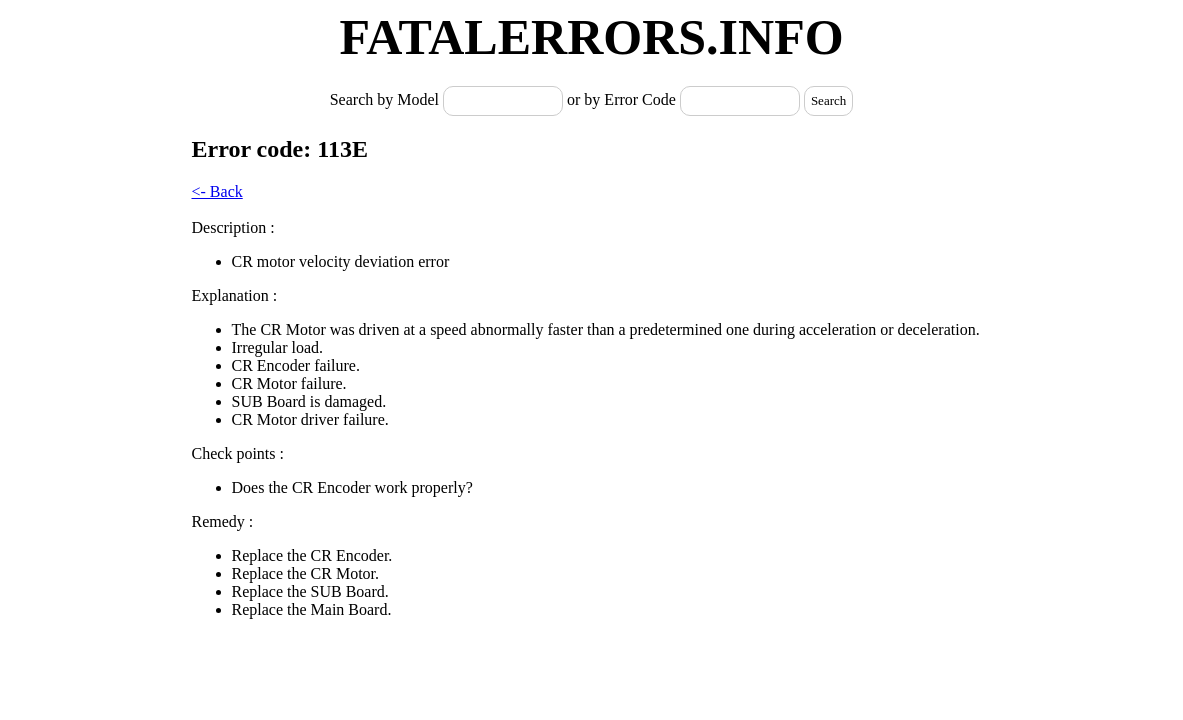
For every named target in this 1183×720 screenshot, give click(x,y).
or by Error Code (621, 99)
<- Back (217, 191)
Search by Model (386, 99)
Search (828, 100)
